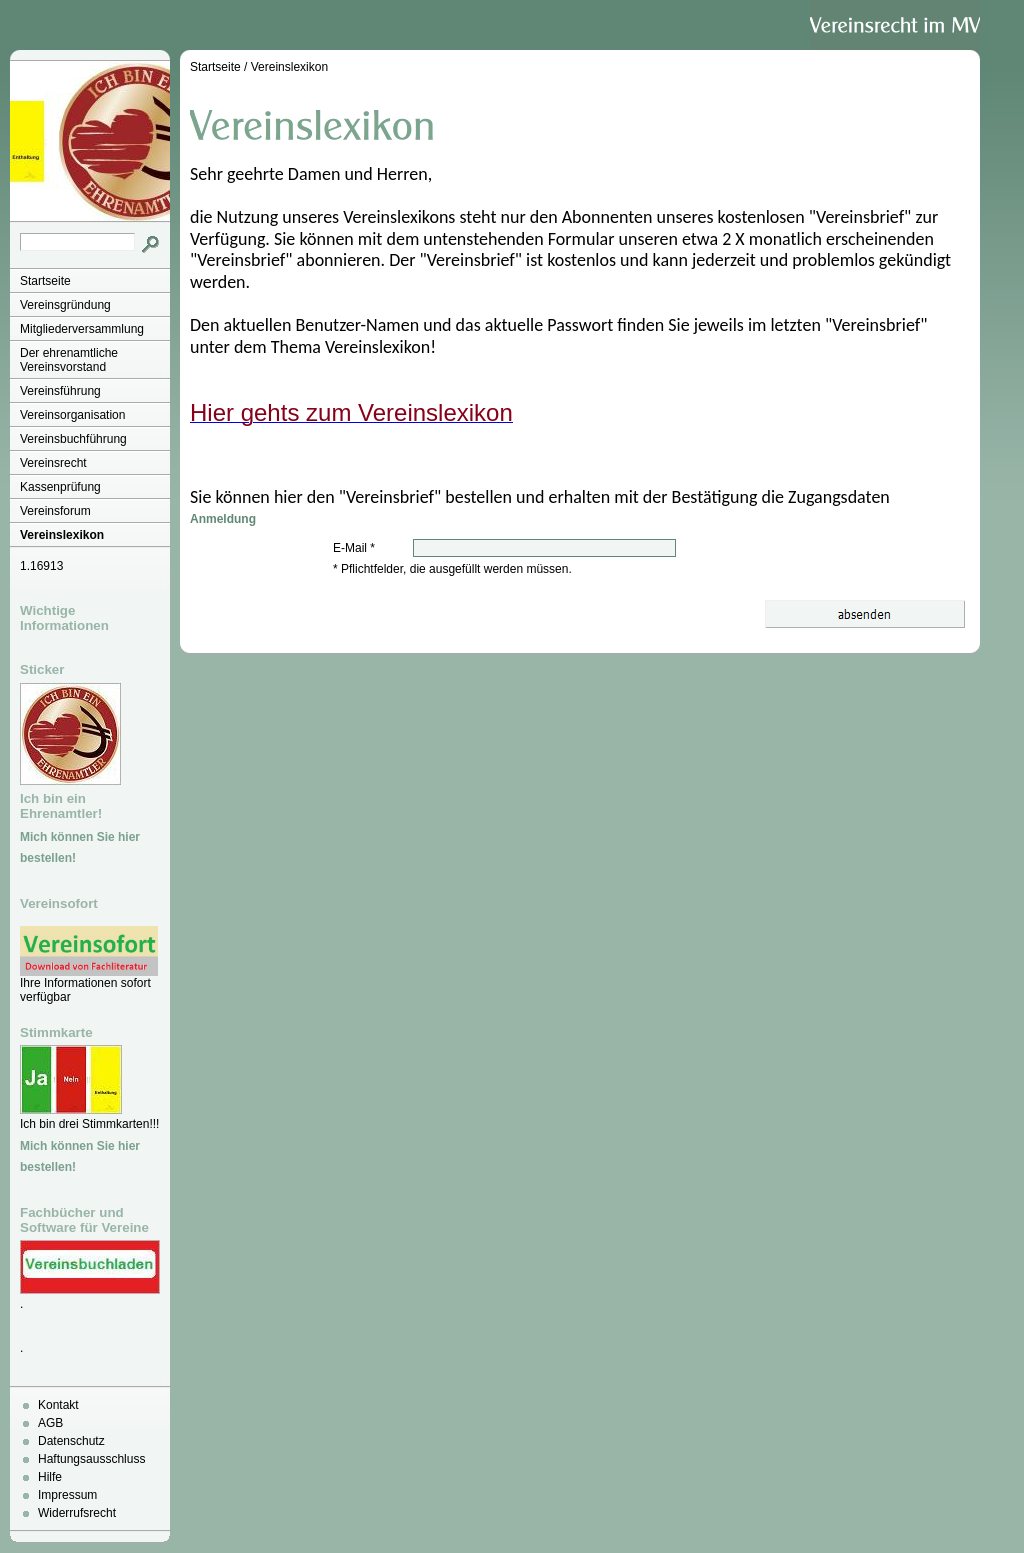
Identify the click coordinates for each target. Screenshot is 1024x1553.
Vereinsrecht (53, 463)
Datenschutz (71, 1441)
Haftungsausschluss (91, 1459)
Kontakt (58, 1405)
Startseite (45, 281)
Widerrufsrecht (77, 1513)
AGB (50, 1423)
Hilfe (50, 1477)
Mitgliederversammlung (82, 329)
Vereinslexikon (62, 535)
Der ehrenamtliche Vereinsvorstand (69, 360)
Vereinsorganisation (72, 415)
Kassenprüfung (60, 487)
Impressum (67, 1495)
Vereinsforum (55, 511)
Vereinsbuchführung (73, 439)
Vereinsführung (60, 391)
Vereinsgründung (65, 305)
